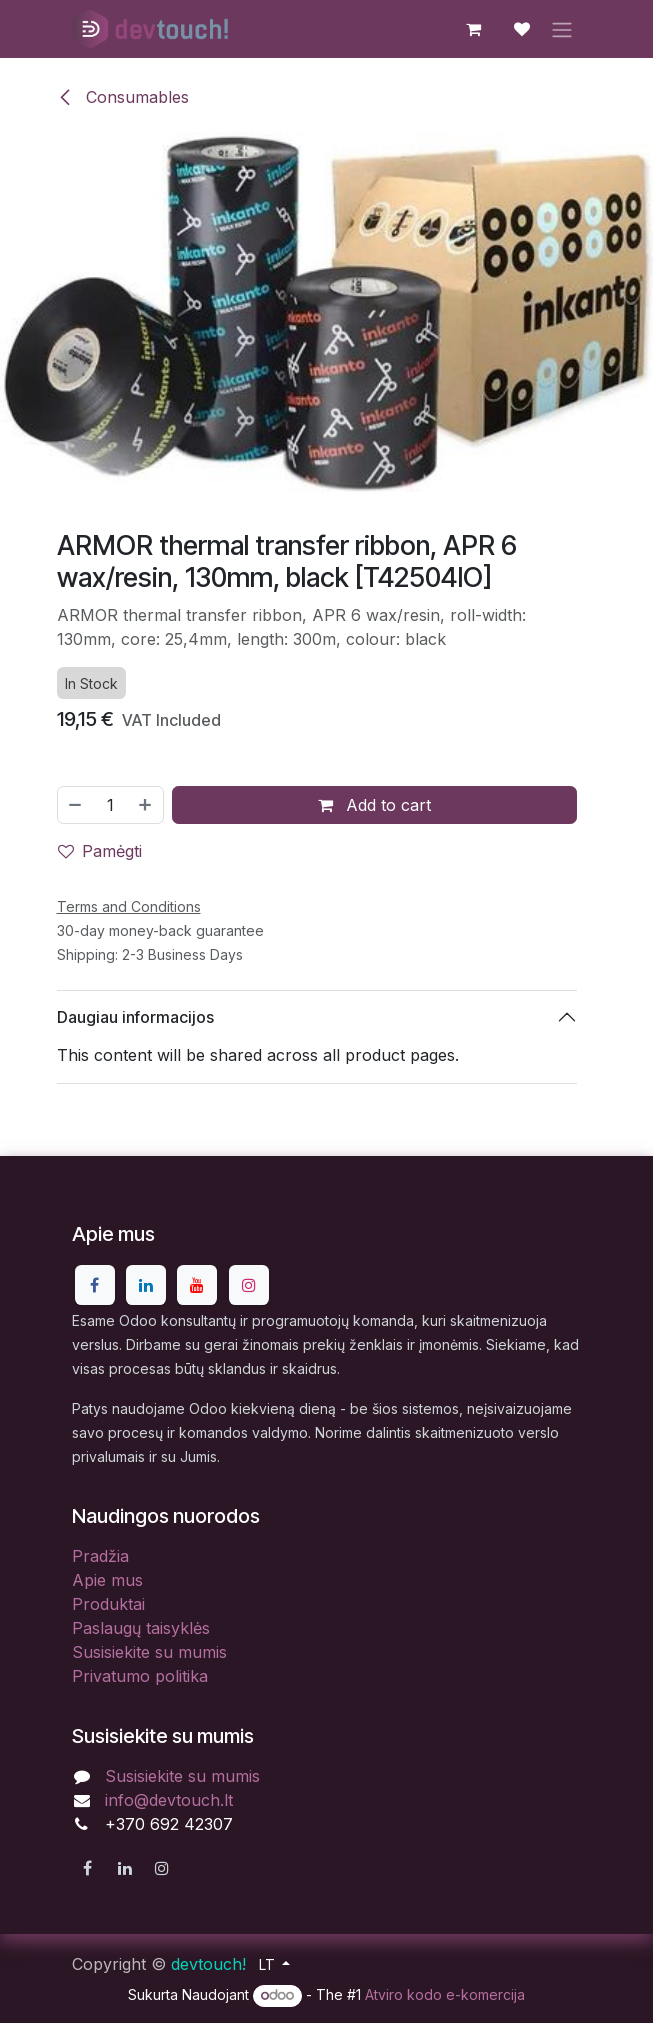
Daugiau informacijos (135, 1016)
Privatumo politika (140, 1676)
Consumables (123, 97)
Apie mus (107, 1580)
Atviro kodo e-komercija (445, 1994)
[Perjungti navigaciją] (562, 29)
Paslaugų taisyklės (141, 1628)
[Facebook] (95, 1285)
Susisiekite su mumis (149, 1652)
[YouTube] (197, 1285)
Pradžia (100, 1556)
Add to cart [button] (374, 805)
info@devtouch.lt (169, 1800)
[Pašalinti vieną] (75, 805)
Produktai (108, 1604)
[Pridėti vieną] (146, 805)
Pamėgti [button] (100, 851)
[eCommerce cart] (474, 29)
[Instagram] (249, 1285)
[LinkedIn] (146, 1285)
